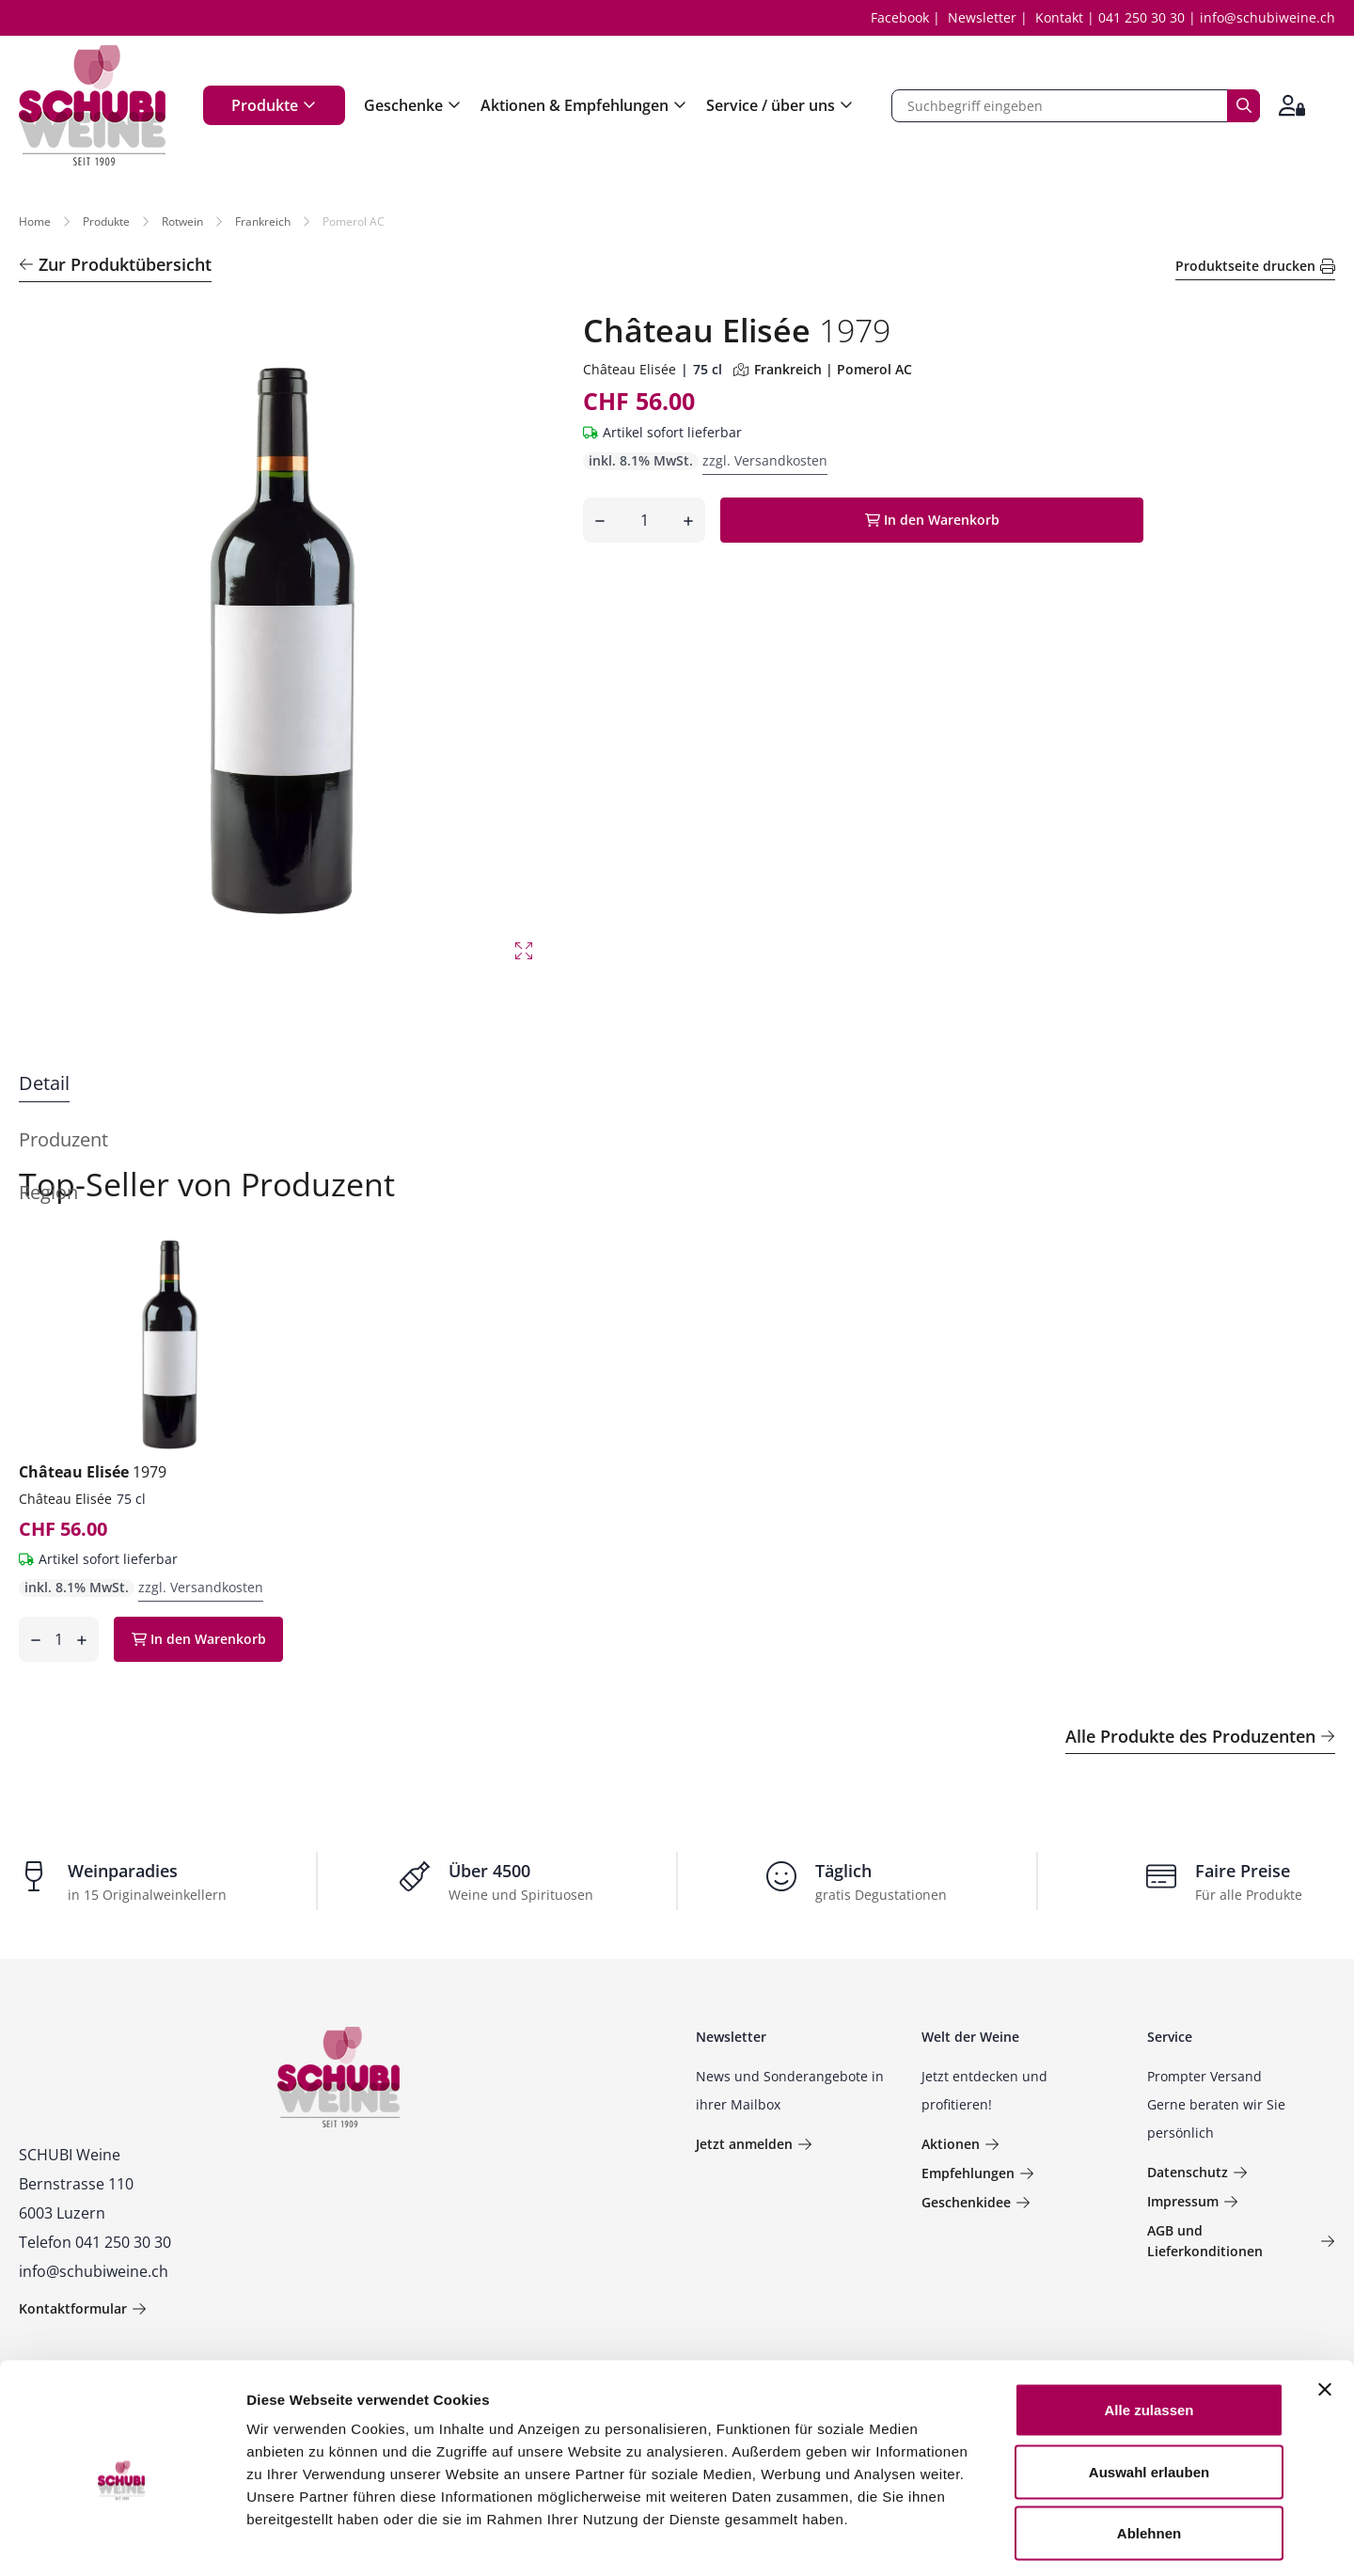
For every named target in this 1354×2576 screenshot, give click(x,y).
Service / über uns (780, 105)
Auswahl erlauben (1149, 2391)
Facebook (900, 17)
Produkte (274, 105)
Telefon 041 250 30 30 (95, 2242)
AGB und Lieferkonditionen (1241, 2240)
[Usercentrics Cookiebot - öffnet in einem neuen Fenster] (121, 2539)
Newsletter (982, 17)
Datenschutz (1197, 2172)
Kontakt (1059, 17)
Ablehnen (1149, 2452)
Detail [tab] (44, 1083)
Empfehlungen (977, 2173)
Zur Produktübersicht (115, 264)
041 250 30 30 (1141, 17)
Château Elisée (629, 369)
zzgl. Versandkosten (764, 460)
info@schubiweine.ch (1267, 17)
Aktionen (960, 2144)
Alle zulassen (1148, 2329)
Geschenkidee (976, 2202)
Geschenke (413, 105)
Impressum (1192, 2201)
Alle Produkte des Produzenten (1200, 1736)
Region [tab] (48, 1192)
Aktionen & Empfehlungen (583, 105)
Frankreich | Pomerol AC (822, 369)
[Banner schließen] (1324, 2308)
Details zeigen (1000, 2539)
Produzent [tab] (63, 1139)
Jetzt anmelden (754, 2144)
